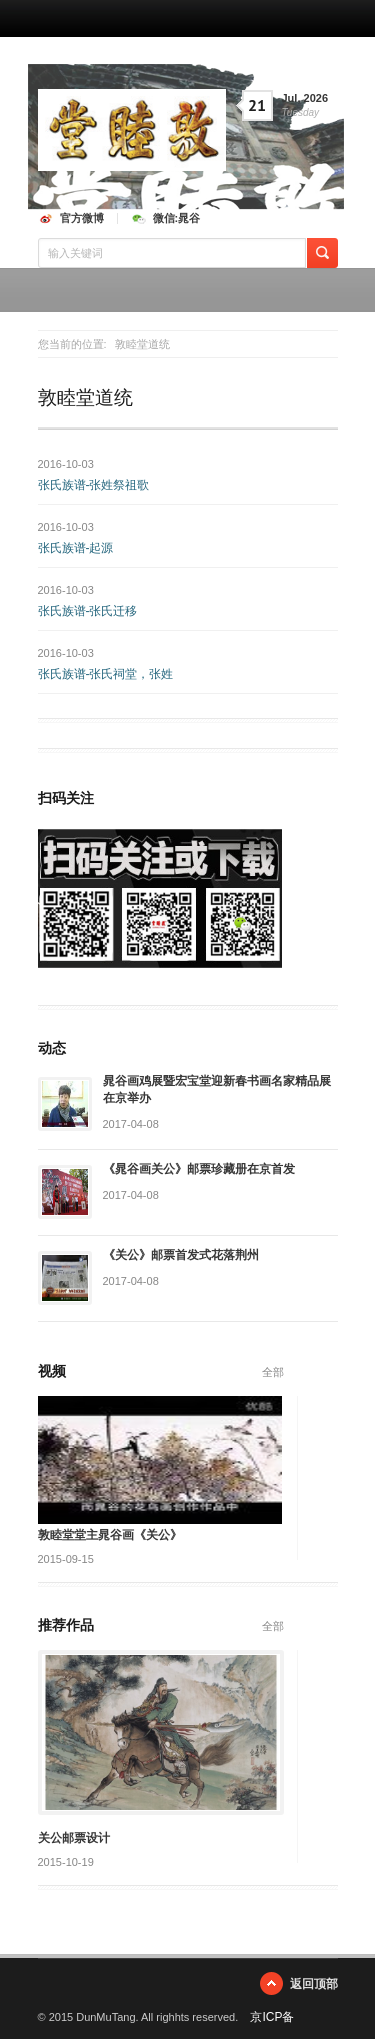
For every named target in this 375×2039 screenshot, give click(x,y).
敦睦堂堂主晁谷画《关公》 (110, 1535)
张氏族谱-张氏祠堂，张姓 (106, 674)
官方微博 (82, 218)
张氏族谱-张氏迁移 (88, 611)
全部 (273, 1372)
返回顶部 (314, 1983)
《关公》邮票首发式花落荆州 (181, 1255)
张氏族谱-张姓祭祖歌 (94, 485)
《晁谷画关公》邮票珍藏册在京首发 (199, 1169)
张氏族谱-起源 (76, 548)
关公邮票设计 (74, 1838)
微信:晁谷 (177, 218)
